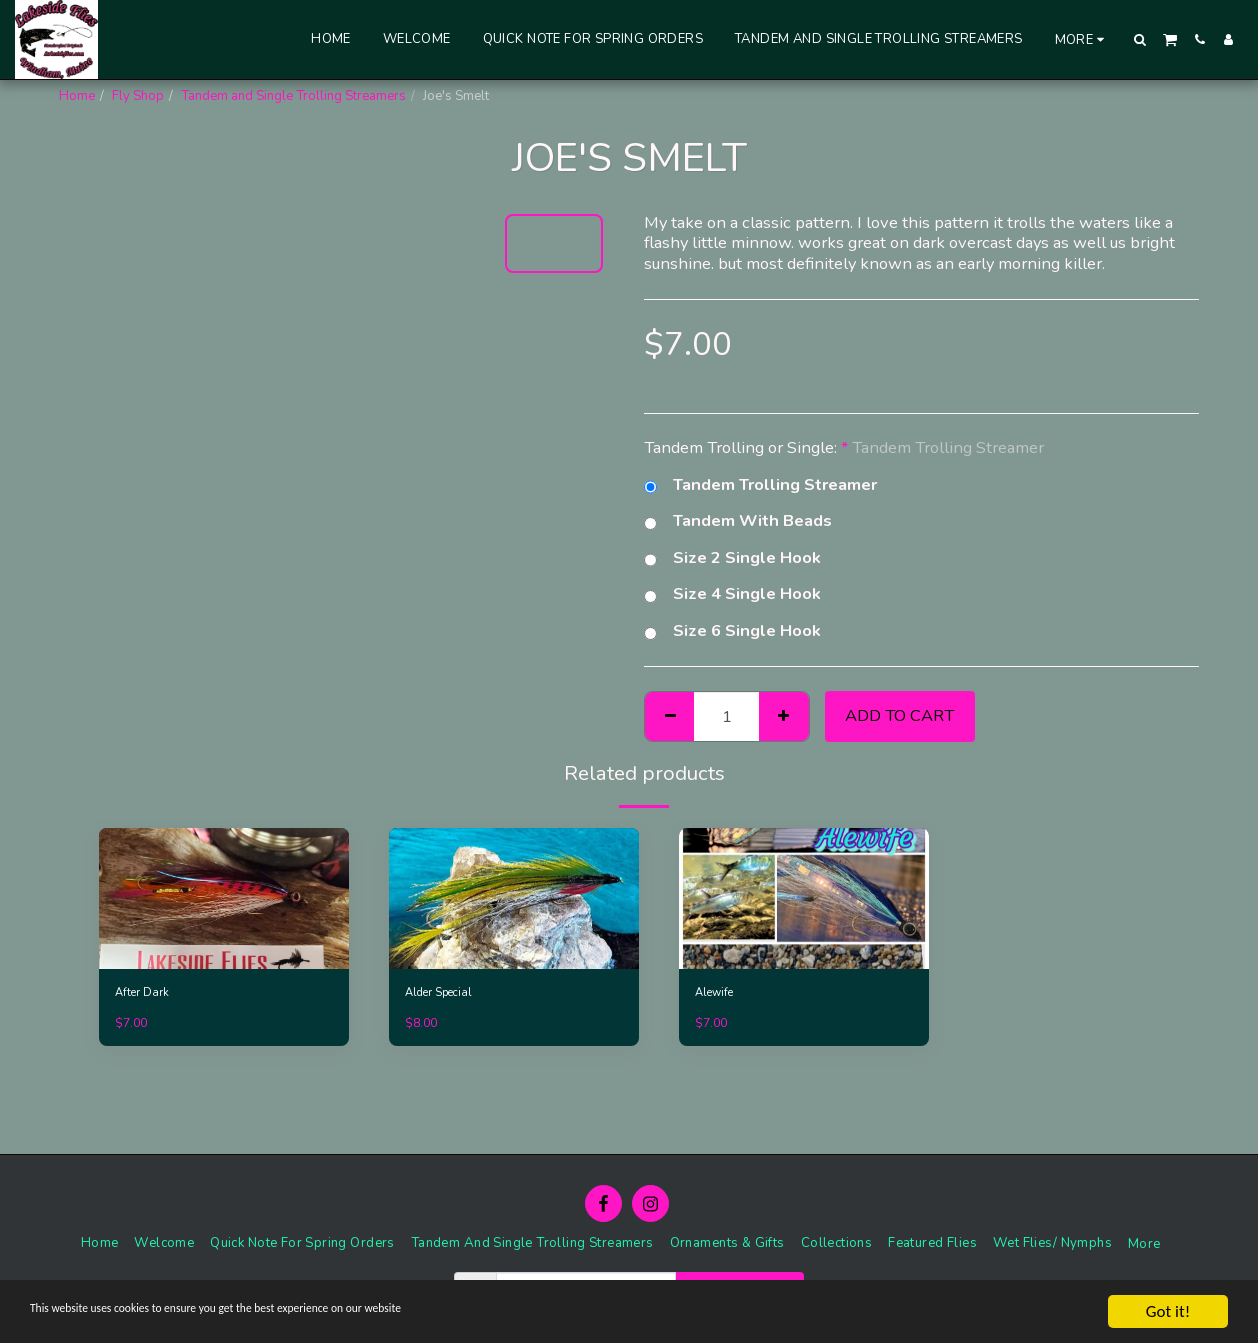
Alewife (718, 994)
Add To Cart (899, 715)
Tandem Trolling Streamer (760, 485)
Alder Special (445, 994)
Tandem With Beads (738, 521)
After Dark (145, 994)
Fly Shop (138, 96)
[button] (1140, 39)
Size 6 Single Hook (732, 631)
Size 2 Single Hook (732, 558)
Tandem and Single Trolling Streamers (293, 96)
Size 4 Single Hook (732, 594)
